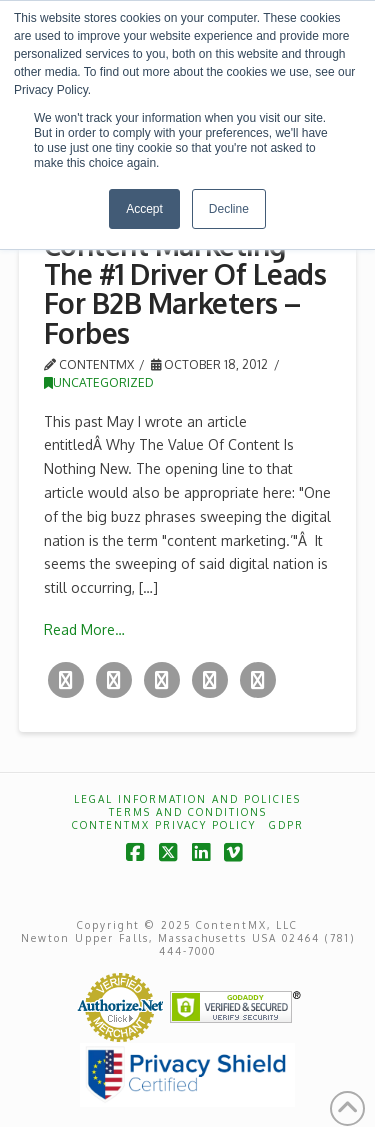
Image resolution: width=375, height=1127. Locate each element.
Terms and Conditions (188, 812)
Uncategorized (99, 382)
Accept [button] (144, 209)
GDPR (286, 825)
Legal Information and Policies (187, 799)
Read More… (84, 629)
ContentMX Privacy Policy (164, 825)
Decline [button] (229, 209)
